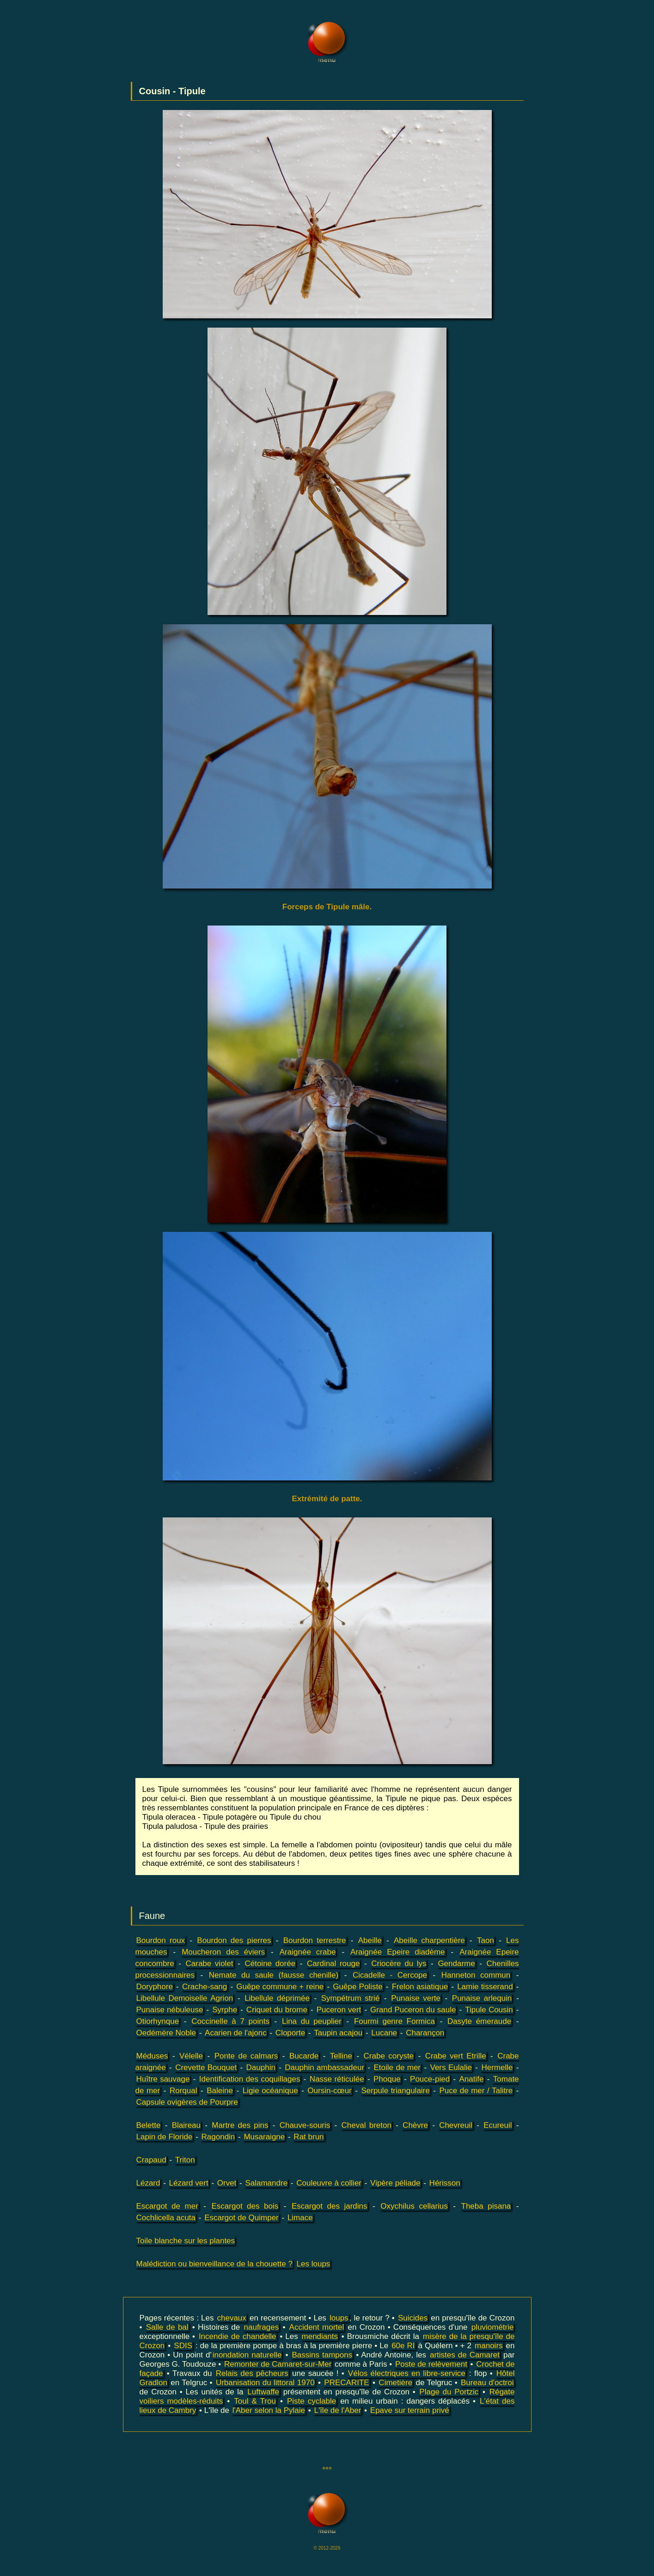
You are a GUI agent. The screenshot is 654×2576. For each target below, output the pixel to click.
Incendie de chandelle (237, 2336)
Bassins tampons (322, 2355)
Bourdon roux (160, 1940)
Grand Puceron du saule (413, 2009)
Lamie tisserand (485, 1986)
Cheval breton (366, 2125)
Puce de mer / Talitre (476, 2090)
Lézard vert (188, 2183)
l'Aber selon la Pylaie (268, 2410)
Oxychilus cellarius (414, 2206)
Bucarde (303, 2056)
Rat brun (308, 2136)
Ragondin (218, 2136)
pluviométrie (492, 2327)
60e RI (403, 2345)
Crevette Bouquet (206, 2067)
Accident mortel (316, 2327)
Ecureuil (497, 2125)
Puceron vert (339, 2009)
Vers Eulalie (451, 2067)
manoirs (488, 2345)
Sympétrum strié (350, 1998)
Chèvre (415, 2125)
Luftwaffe (263, 2391)
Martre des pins (240, 2125)
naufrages (261, 2327)
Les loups (313, 2263)
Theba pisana (486, 2206)
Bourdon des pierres (234, 1940)
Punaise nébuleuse (169, 2009)
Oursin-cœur (329, 2090)
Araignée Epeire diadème (397, 1952)
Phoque (387, 2079)
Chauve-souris (305, 2125)
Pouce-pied (430, 2079)
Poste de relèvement (431, 2364)
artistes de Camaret (465, 2355)
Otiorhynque (157, 2021)
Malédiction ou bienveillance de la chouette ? (214, 2263)
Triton (185, 2160)
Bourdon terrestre (314, 1940)
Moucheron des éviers (223, 1952)
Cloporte (290, 2032)
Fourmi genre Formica (394, 2021)
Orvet (227, 2183)
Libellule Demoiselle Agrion (184, 1998)
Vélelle (191, 2056)
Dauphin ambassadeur (324, 2067)
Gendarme (456, 1963)
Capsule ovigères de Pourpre (187, 2102)
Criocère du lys (398, 1963)
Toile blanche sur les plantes (185, 2240)
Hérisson (444, 2183)
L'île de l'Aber (337, 2410)
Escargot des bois (245, 2206)
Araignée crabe (308, 1952)
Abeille (370, 1940)
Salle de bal (167, 2327)
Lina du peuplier (312, 2021)
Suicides (413, 2318)
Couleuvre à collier (328, 2183)
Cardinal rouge (333, 1963)
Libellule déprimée (277, 1998)
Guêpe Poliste (357, 1986)
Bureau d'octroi (487, 2382)
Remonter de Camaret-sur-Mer (277, 2364)
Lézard (148, 2183)
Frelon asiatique (420, 1986)
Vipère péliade (395, 2183)
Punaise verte (415, 1998)
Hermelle (497, 2067)
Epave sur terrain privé (409, 2410)
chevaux (231, 2318)
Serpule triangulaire (395, 2090)
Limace (300, 2217)
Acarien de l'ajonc (236, 2032)
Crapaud (151, 2160)
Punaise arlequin (482, 1998)
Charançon (425, 2032)
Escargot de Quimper (241, 2217)
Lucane (384, 2032)
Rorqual (183, 2090)
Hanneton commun (475, 1975)
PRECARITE (346, 2382)
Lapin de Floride (164, 2136)
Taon (485, 1940)
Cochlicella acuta (166, 2217)
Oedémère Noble (166, 2032)
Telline (341, 2056)
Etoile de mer (397, 2067)
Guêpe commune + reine (280, 1986)
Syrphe (224, 2009)
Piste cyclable (311, 2401)
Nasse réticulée (337, 2079)
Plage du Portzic (448, 2391)
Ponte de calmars (246, 2056)
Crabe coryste (389, 2056)
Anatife (471, 2079)
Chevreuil (455, 2125)
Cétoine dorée (269, 1963)
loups (339, 2318)
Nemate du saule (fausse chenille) (273, 1975)
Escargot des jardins (329, 2206)
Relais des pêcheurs (252, 2373)
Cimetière (395, 2382)
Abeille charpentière (429, 1940)
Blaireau (186, 2125)
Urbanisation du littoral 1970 (265, 2382)
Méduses (152, 2056)
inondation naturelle (247, 2355)
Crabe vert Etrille (455, 2056)
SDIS (183, 2345)
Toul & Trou (255, 2401)
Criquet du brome (276, 2009)
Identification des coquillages (249, 2079)
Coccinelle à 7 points (230, 2021)
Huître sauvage (163, 2079)
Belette (148, 2125)
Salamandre (266, 2183)
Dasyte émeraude (479, 2021)
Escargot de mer (167, 2206)
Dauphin (260, 2067)
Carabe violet (209, 1963)
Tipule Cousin (489, 2009)
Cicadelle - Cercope (390, 1975)
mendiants (320, 2336)
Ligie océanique (270, 2090)
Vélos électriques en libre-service (406, 2373)
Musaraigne (264, 2136)
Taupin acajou (338, 2032)
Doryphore (154, 1986)
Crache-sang (204, 1986)
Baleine (220, 2090)
